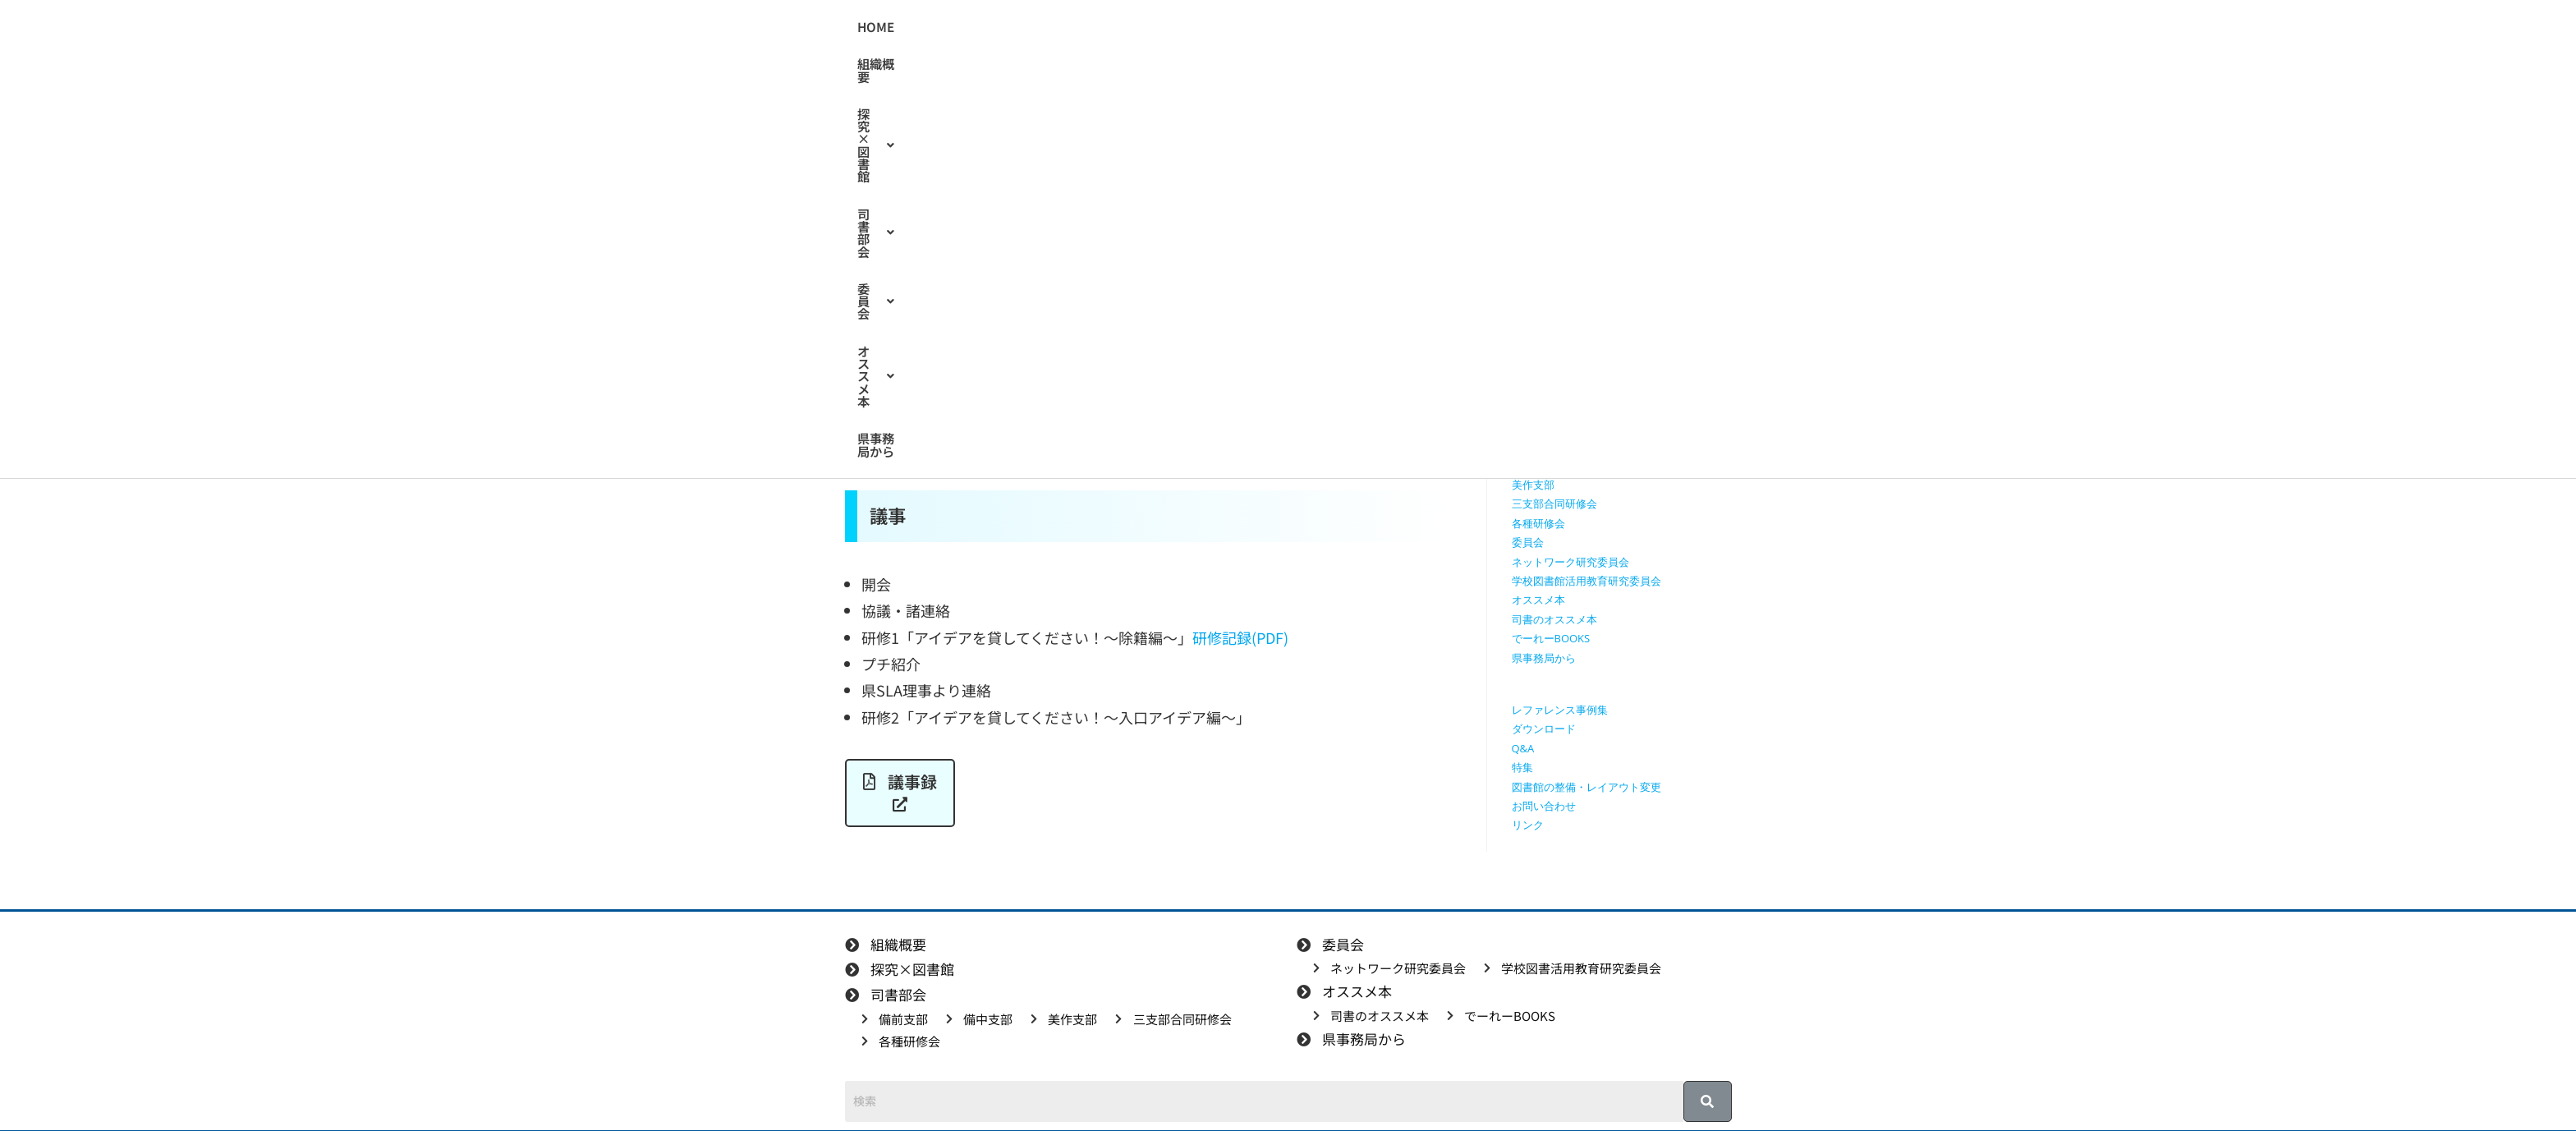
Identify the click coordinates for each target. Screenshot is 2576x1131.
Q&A (1523, 748)
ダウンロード (1544, 728)
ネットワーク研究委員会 (1570, 561)
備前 (987, 294)
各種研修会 (1538, 523)
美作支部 (1533, 484)
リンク (1528, 824)
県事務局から (1547, 27)
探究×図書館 (1172, 27)
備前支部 (1533, 446)
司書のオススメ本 (1554, 619)
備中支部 (1533, 465)
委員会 (1357, 27)
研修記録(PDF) (1240, 637)
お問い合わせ (1544, 805)
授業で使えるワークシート (1576, 350)
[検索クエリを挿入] (1626, 234)
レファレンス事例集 (1560, 709)
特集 (1522, 767)
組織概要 (1078, 27)
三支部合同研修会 (1554, 503)
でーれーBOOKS (1551, 638)
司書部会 (1274, 27)
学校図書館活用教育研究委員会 (1586, 580)
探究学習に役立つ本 (1560, 408)
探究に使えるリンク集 (1565, 388)
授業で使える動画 (1554, 369)
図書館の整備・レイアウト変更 (1586, 786)
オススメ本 (1446, 27)
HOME (1011, 27)
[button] (1172, 27)
